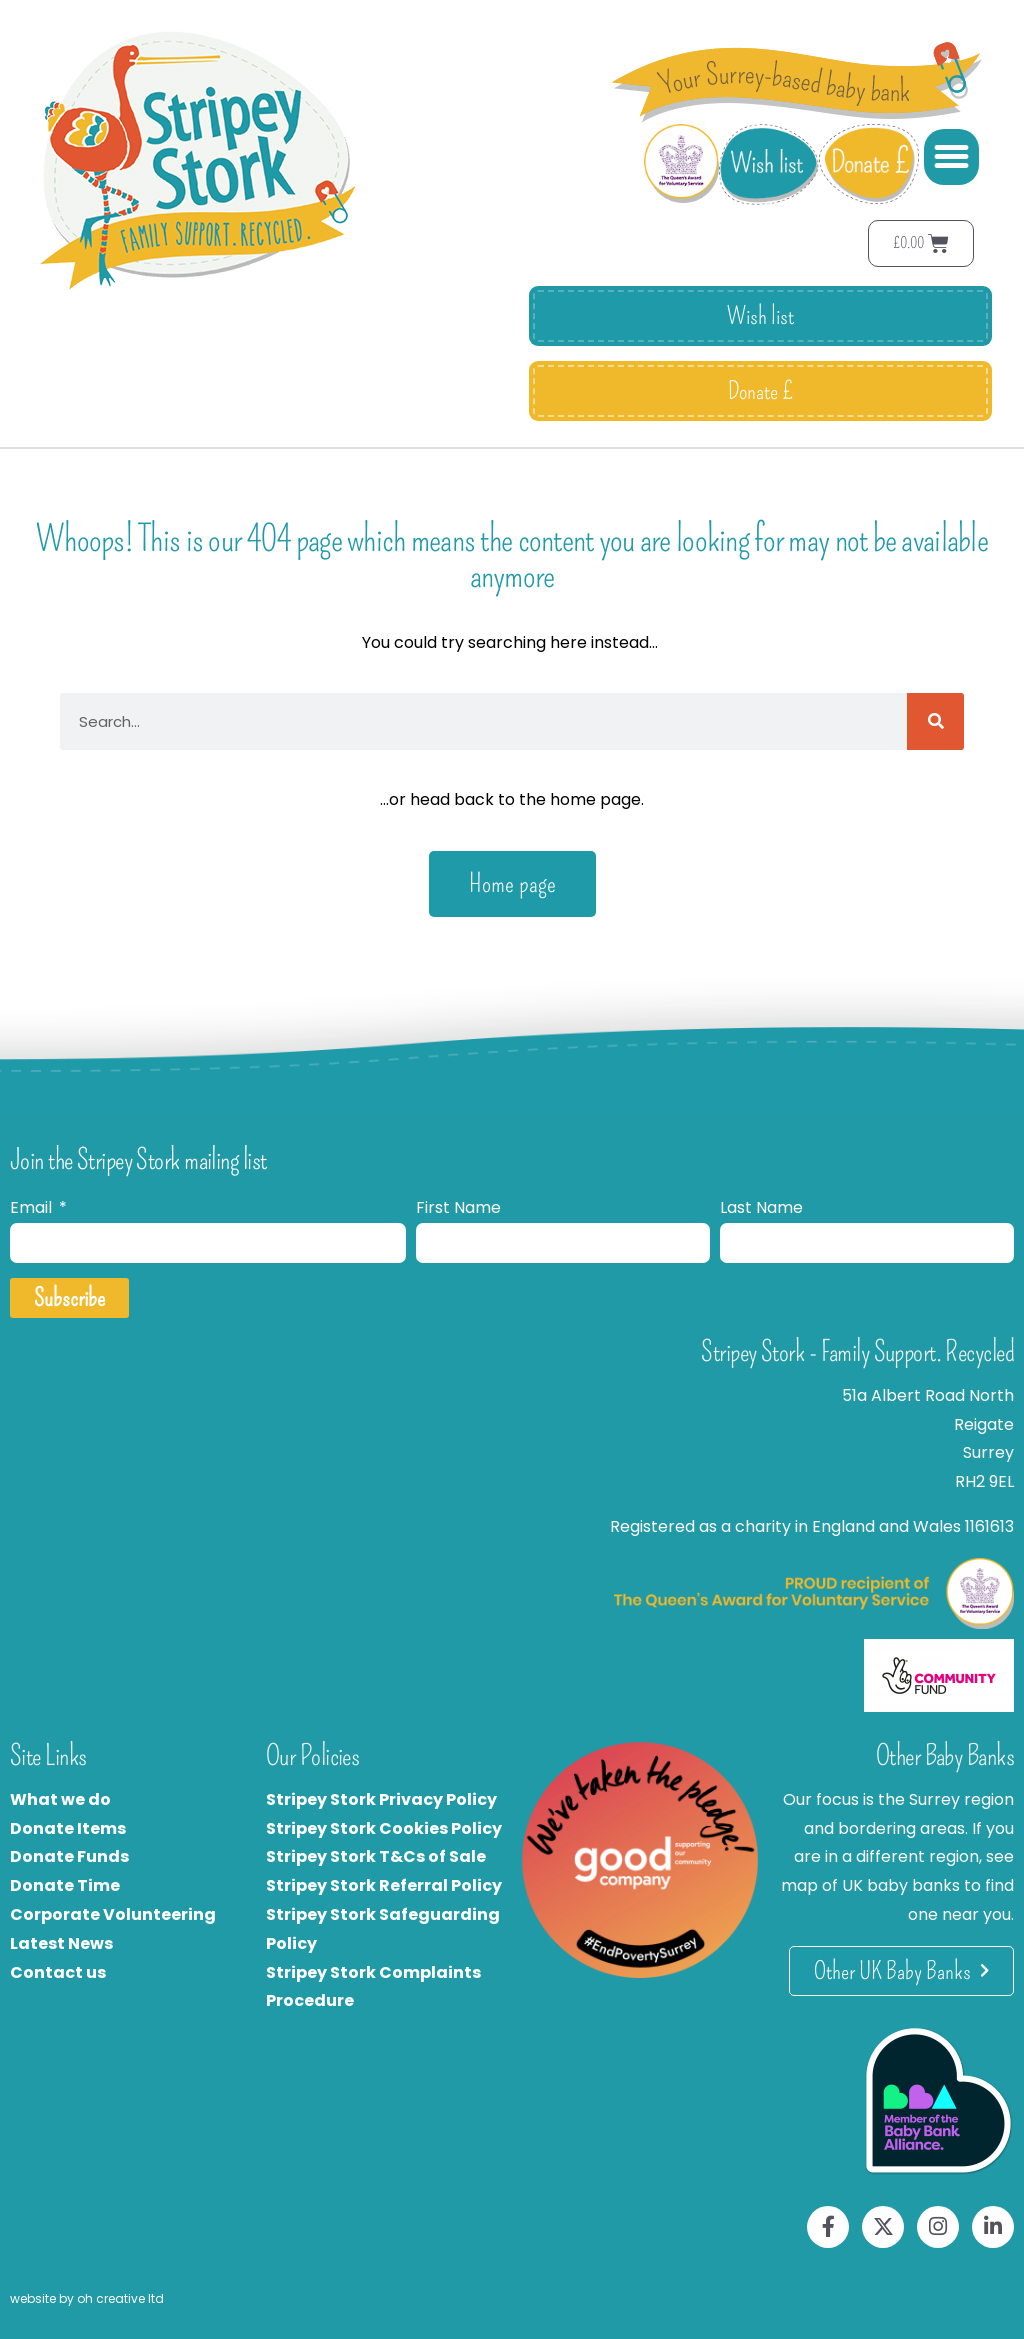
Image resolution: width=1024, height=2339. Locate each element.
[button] (952, 157)
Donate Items (68, 1828)
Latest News (61, 1943)
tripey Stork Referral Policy (389, 1885)
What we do (60, 1799)
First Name (458, 1207)
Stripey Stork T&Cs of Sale (376, 1856)
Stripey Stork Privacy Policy (381, 1799)
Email (33, 1207)
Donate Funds (69, 1856)
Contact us (58, 1972)
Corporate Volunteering (113, 1914)
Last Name (761, 1207)
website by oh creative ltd (87, 2298)
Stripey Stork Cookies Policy (384, 1828)
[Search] (935, 721)
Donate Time (65, 1885)
